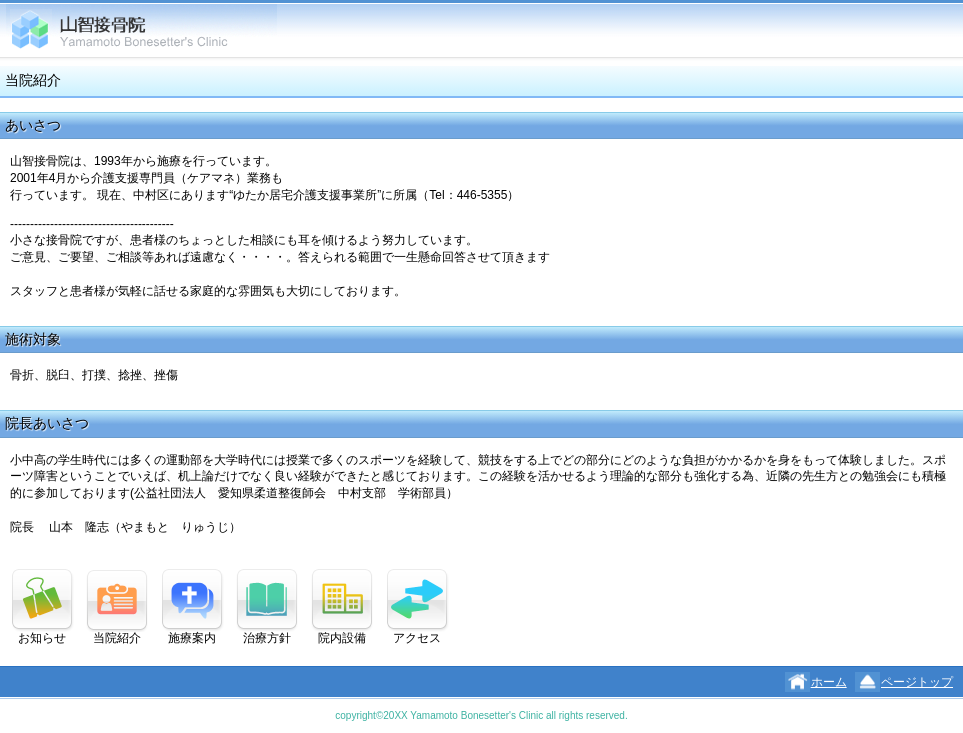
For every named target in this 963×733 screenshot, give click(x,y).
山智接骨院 (141, 30)
